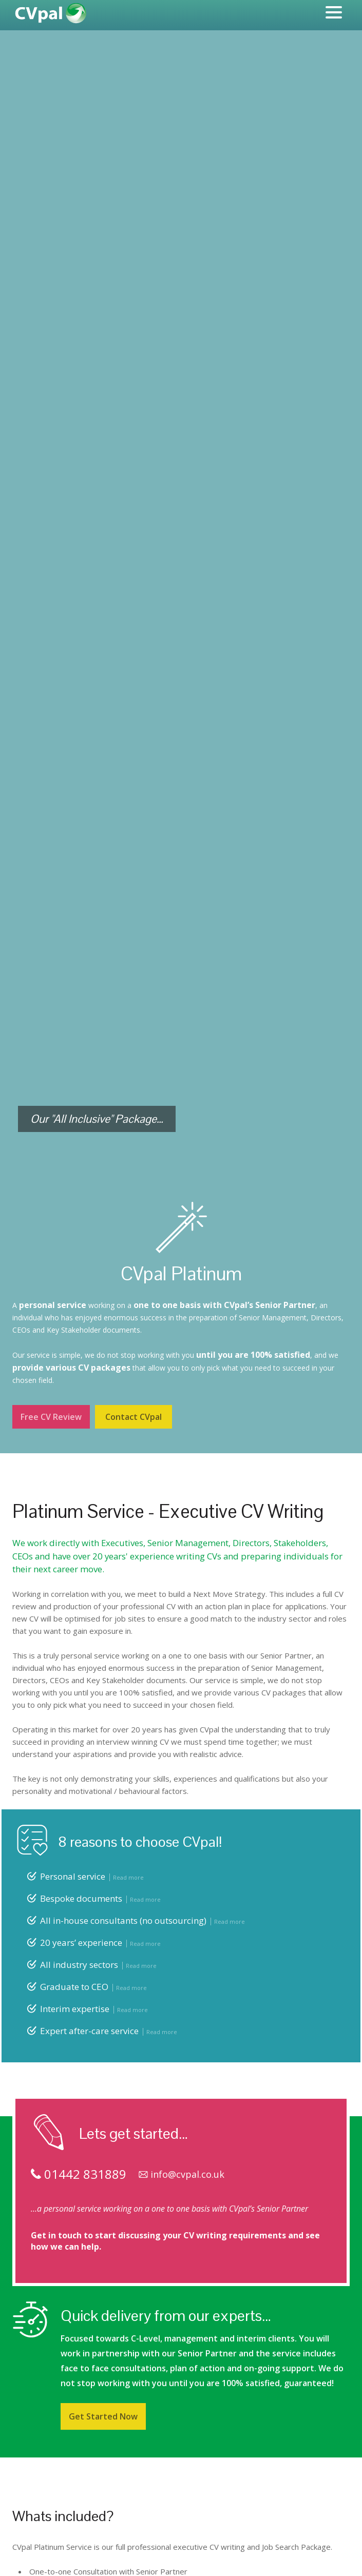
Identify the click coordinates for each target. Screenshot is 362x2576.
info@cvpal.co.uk (181, 2174)
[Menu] (334, 14)
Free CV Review (51, 1416)
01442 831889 (78, 2173)
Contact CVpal (133, 1416)
